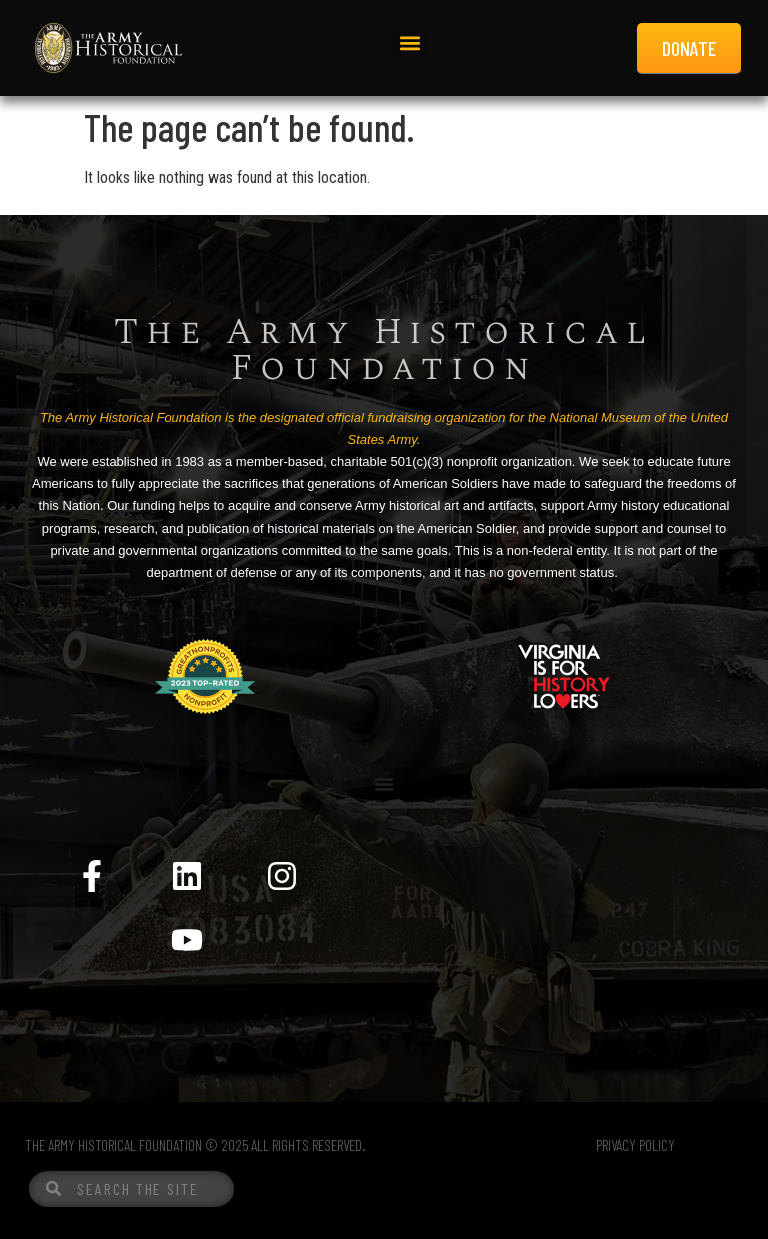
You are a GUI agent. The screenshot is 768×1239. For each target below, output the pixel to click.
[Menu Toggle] (384, 784)
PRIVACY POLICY (635, 1145)
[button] (409, 43)
